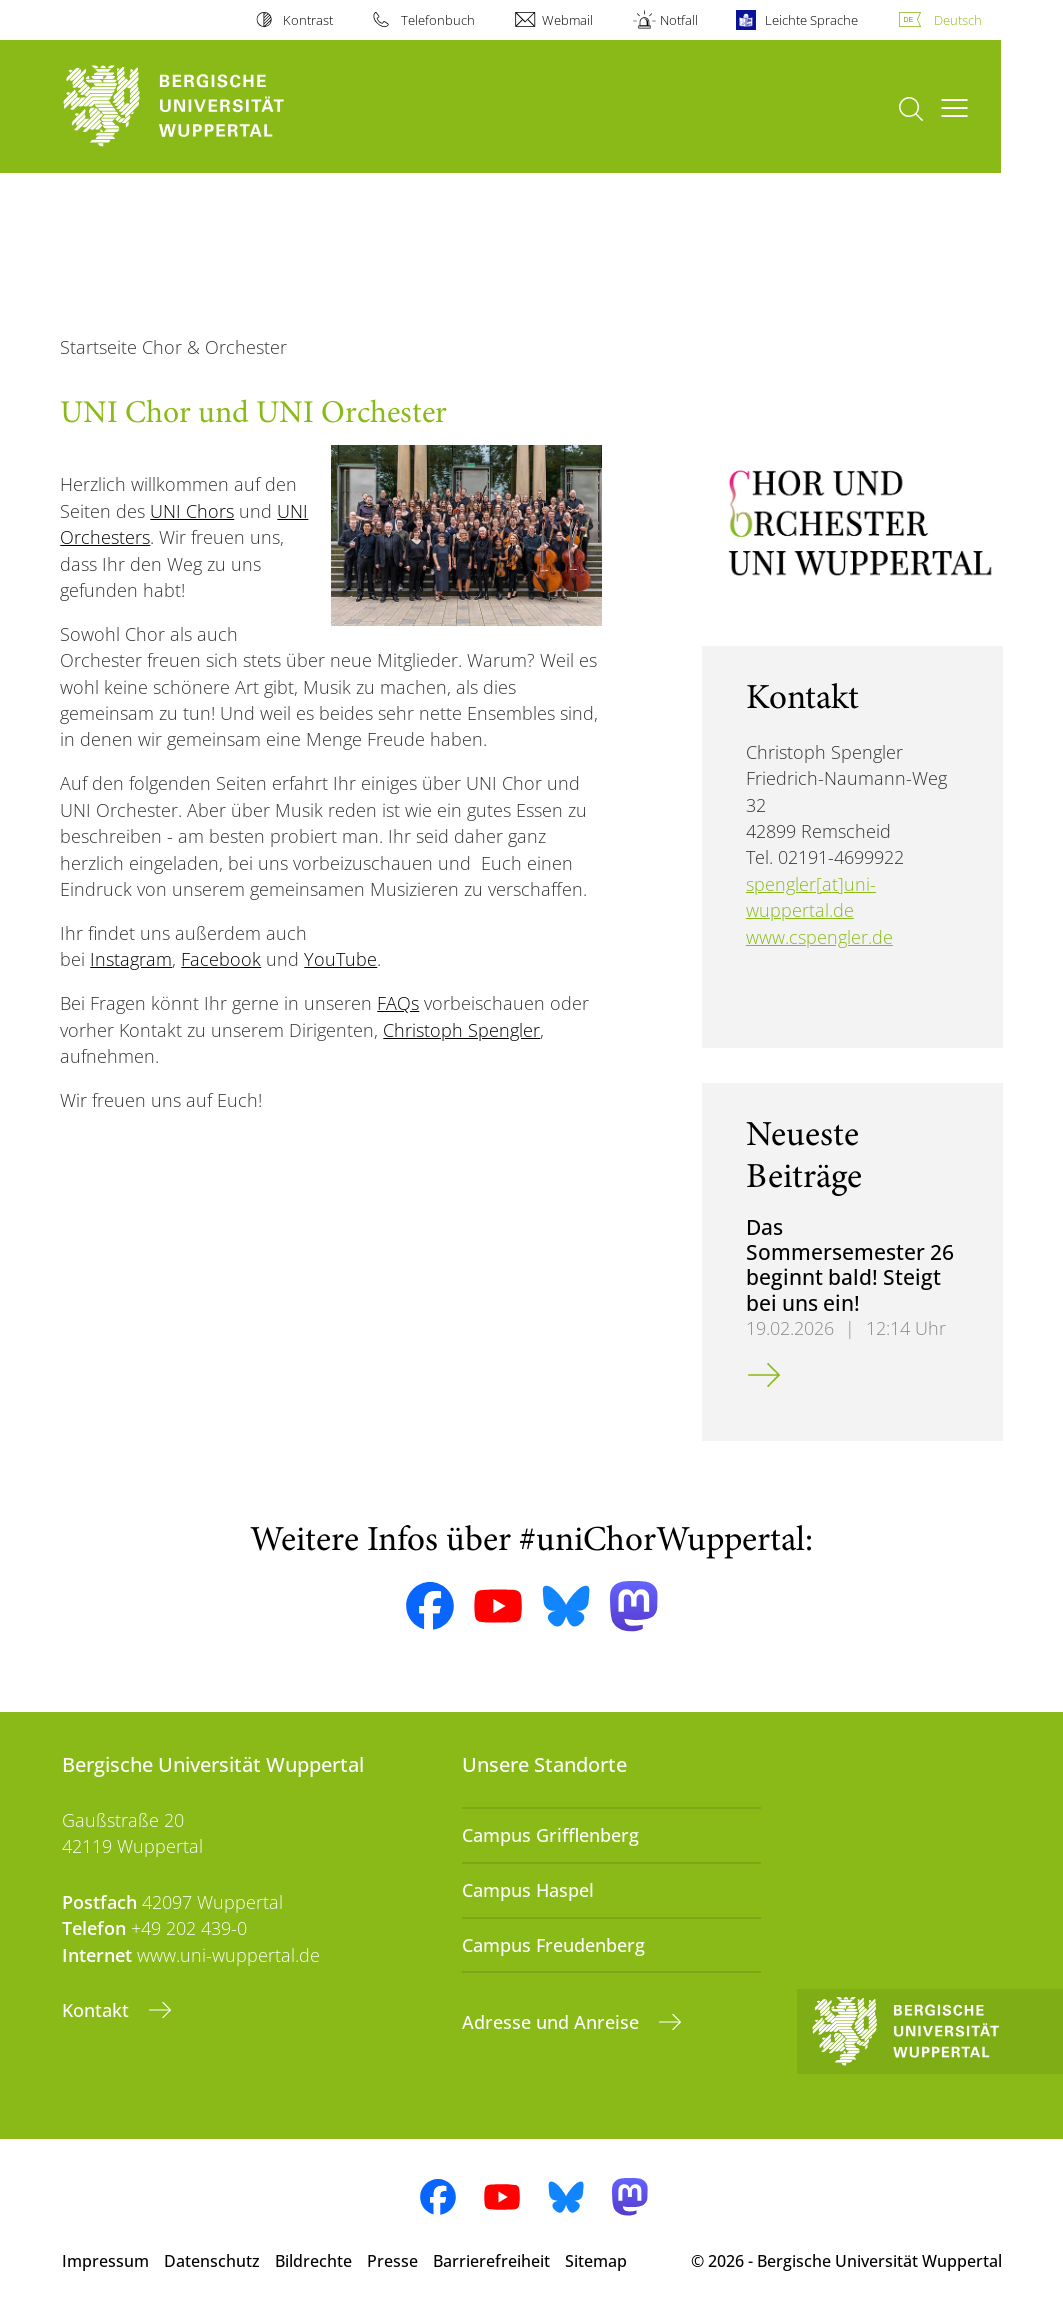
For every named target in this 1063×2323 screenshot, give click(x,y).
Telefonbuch (438, 20)
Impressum (105, 2261)
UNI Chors (192, 511)
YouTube (340, 959)
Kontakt (98, 2010)
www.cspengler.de (819, 937)
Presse (392, 2261)
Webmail (567, 20)
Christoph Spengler (461, 1030)
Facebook (221, 959)
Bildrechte (313, 2261)
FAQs (398, 1003)
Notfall (679, 20)
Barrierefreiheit (491, 2261)
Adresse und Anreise (553, 2022)
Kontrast (308, 20)
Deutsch (958, 20)
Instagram (131, 959)
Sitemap (596, 2261)
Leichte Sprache (811, 20)
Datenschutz (212, 2261)
